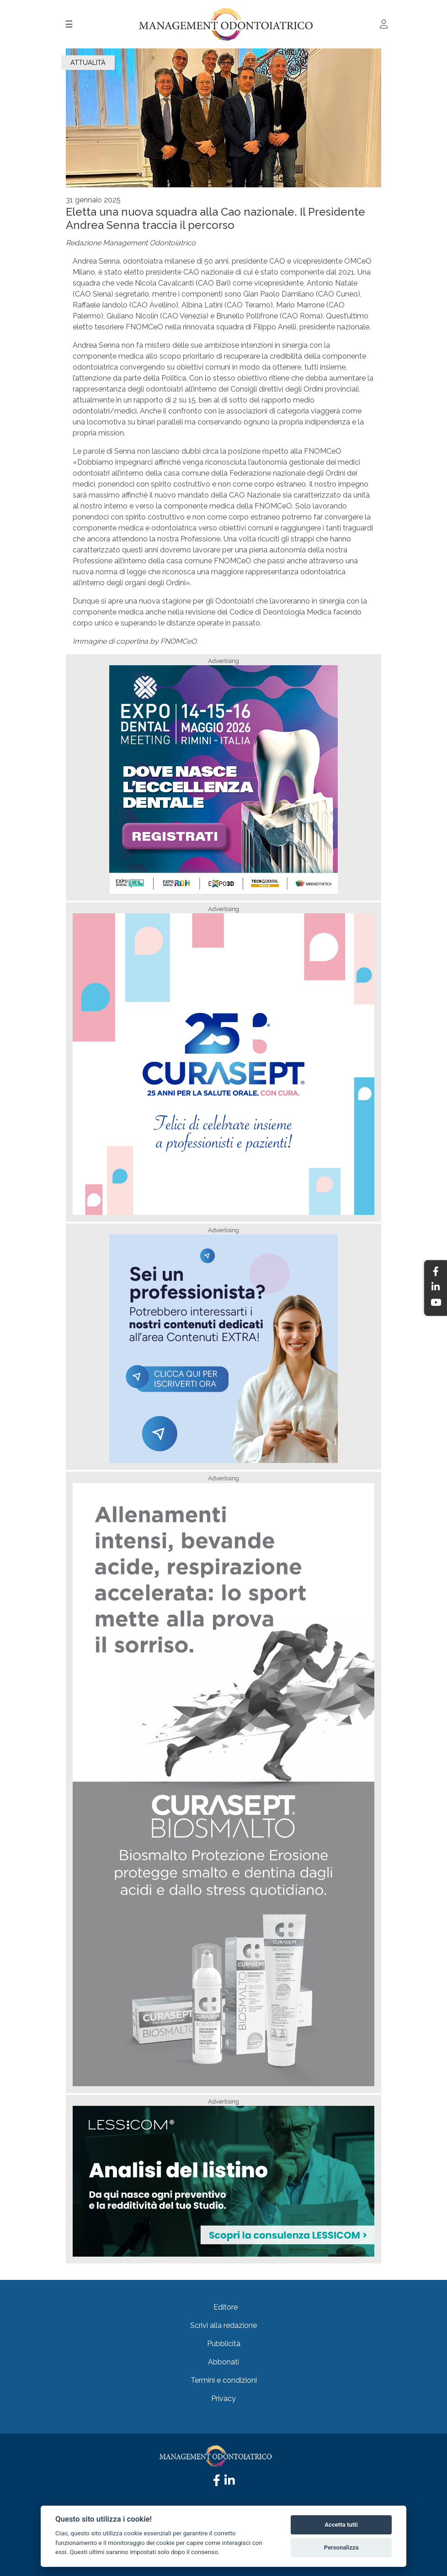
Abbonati (223, 2362)
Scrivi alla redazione (223, 2325)
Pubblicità (223, 2343)
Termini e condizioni (224, 2380)
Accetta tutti (341, 2524)
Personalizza (341, 2547)
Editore (225, 2307)
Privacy (223, 2398)
